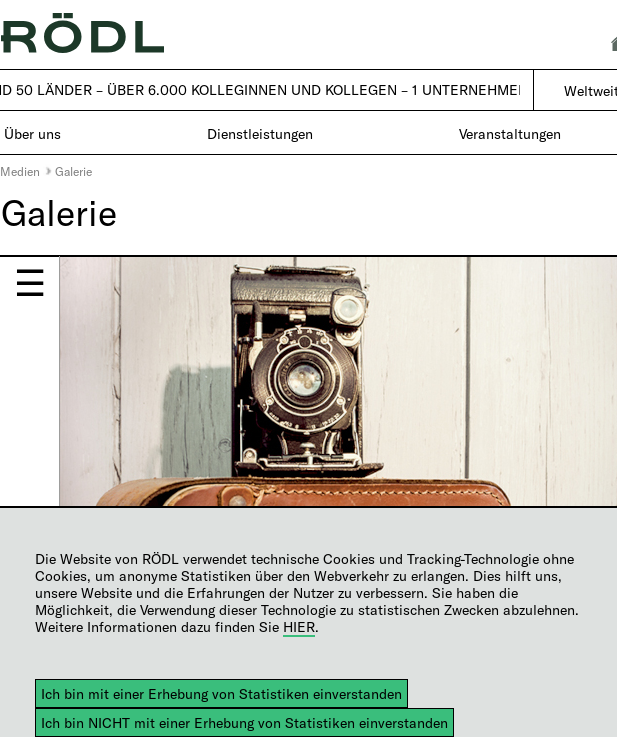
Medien (20, 171)
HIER (299, 626)
